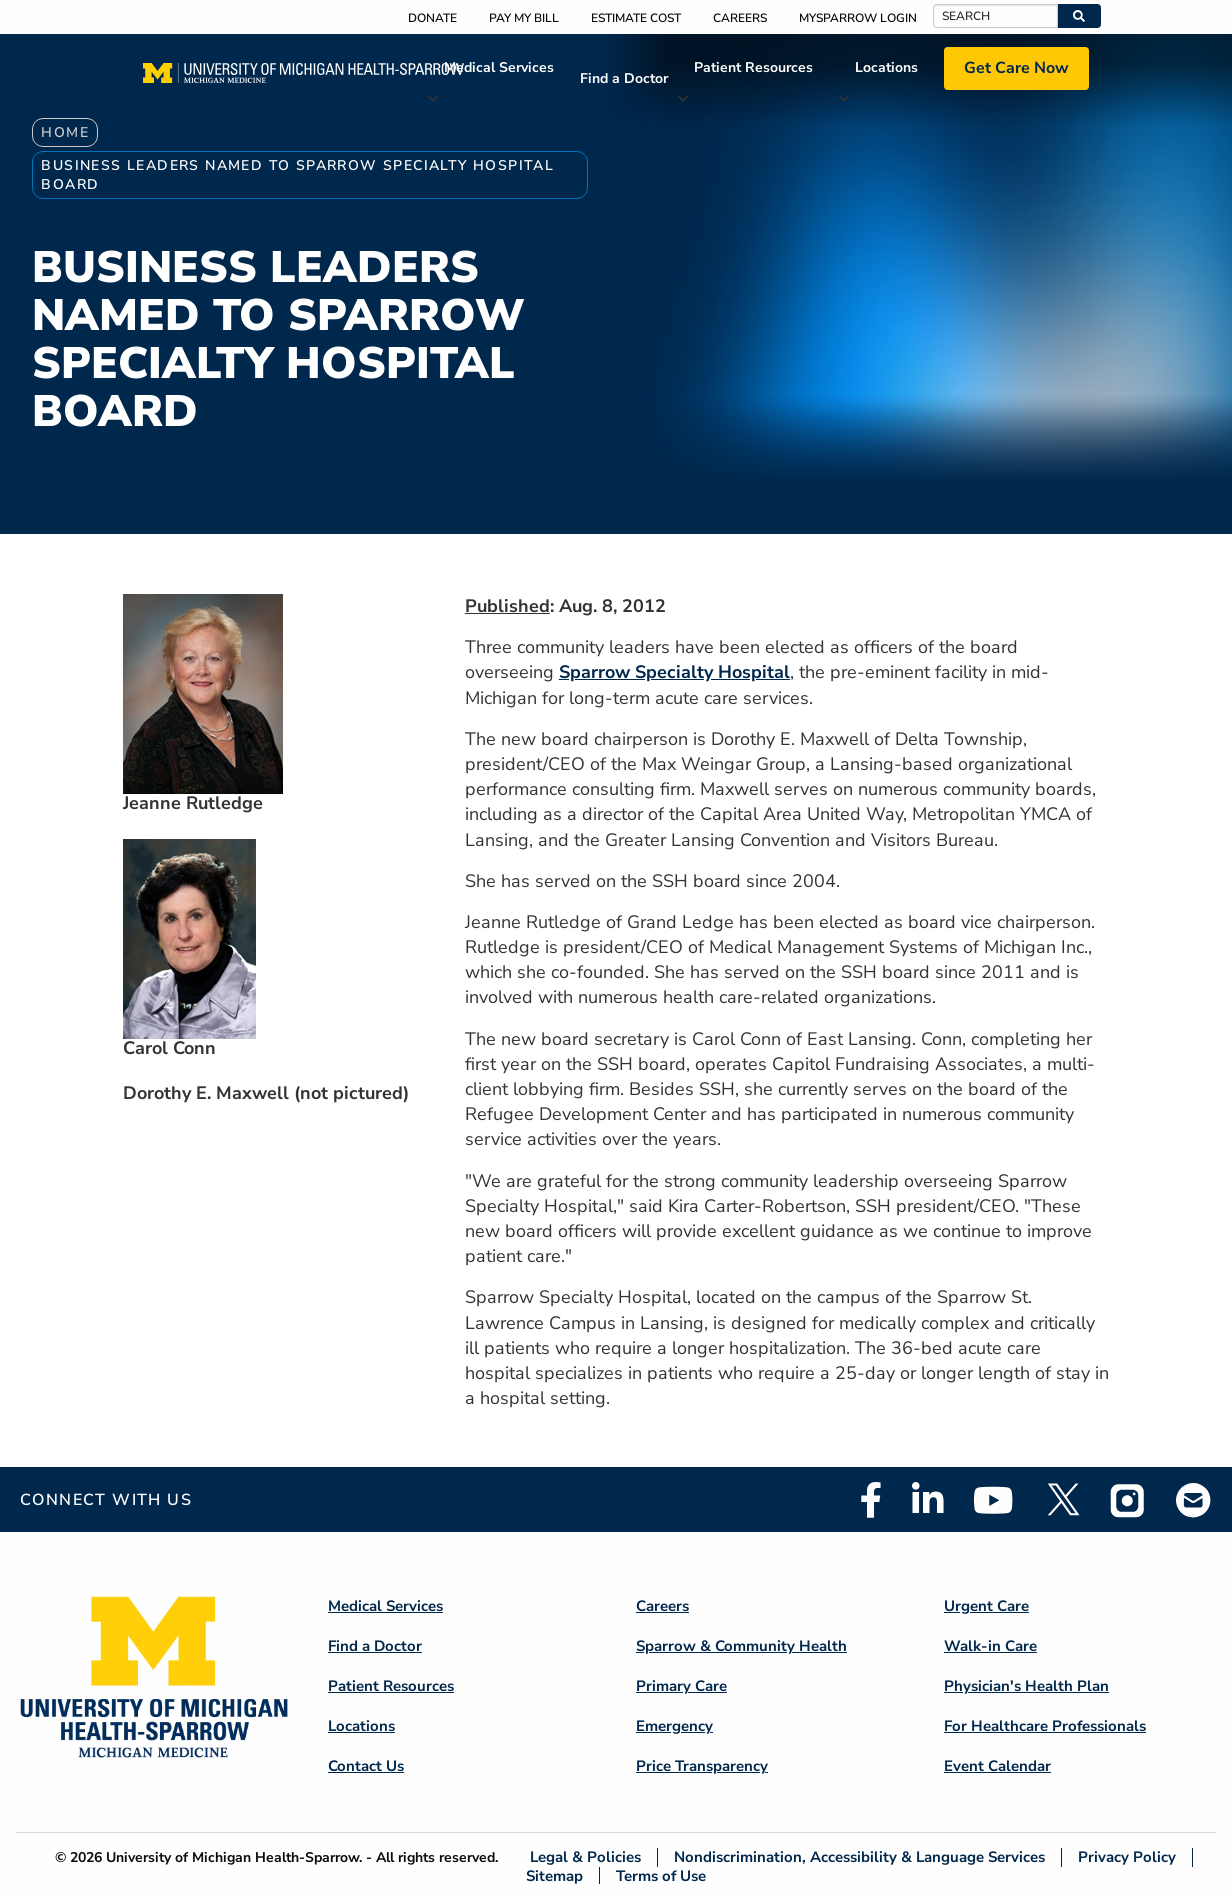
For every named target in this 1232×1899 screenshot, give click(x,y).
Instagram (1128, 1500)
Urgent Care (986, 1606)
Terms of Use (661, 1875)
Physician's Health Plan (1026, 1686)
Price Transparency (702, 1766)
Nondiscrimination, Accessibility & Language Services (859, 1857)
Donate (432, 18)
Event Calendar (997, 1766)
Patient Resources (753, 67)
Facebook (871, 1500)
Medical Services (499, 67)
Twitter (1062, 1500)
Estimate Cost (636, 18)
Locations (886, 67)
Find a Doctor (624, 78)
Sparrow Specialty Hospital (674, 672)
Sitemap (554, 1875)
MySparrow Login (858, 18)
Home (65, 132)
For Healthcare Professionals (1045, 1726)
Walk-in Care (990, 1646)
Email (1194, 1499)
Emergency (674, 1726)
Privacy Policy (1127, 1857)
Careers (740, 18)
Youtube (993, 1500)
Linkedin (927, 1500)
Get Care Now (1016, 68)
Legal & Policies (585, 1857)
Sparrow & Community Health (741, 1646)
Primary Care (681, 1686)
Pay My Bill (524, 18)
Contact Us (366, 1766)
